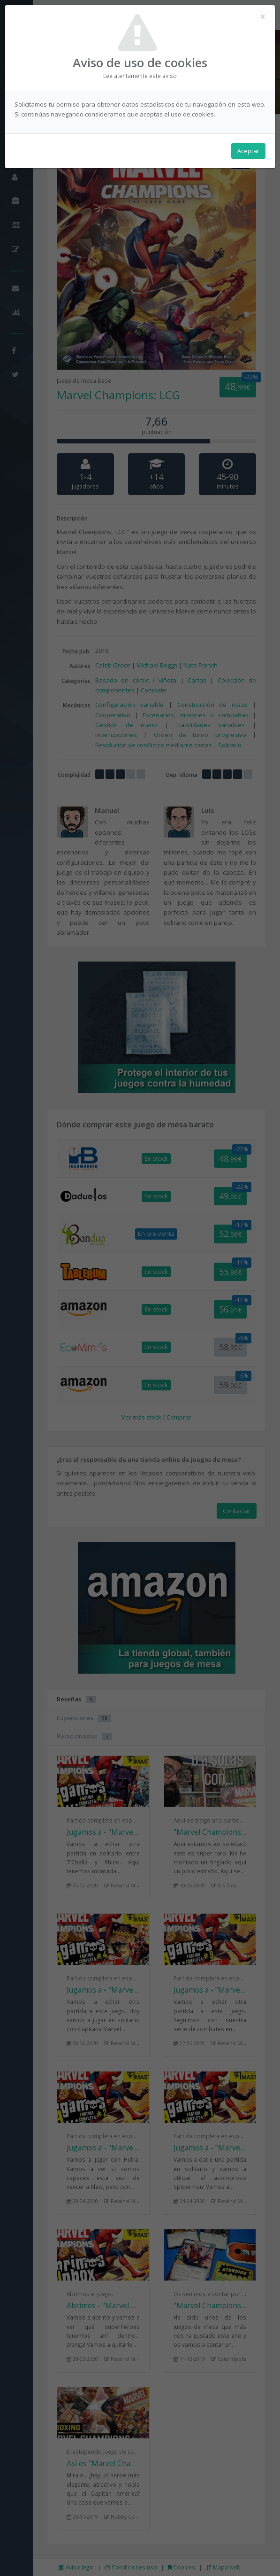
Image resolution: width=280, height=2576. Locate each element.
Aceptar (248, 151)
